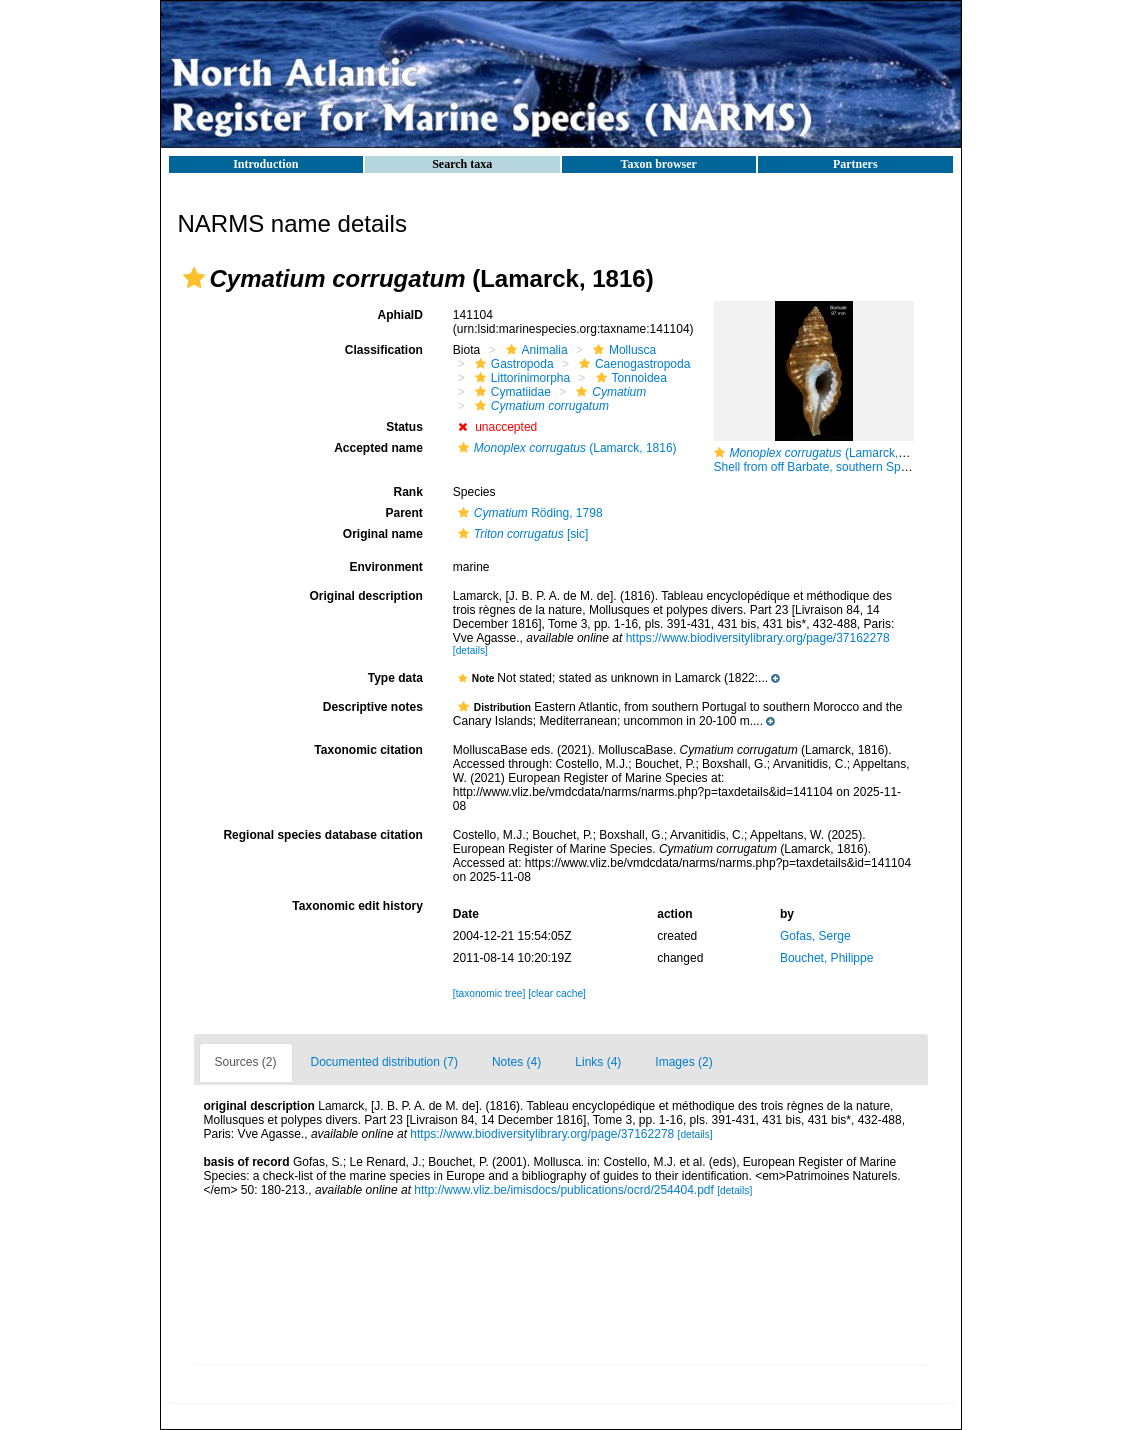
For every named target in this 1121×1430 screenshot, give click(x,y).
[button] (194, 278)
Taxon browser (659, 164)
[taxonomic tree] (489, 993)
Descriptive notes (373, 707)
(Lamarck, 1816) (565, 448)
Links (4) (598, 1062)
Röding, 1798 (528, 513)
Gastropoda (512, 364)
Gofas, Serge (815, 936)
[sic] (520, 534)
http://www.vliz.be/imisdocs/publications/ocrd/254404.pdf (564, 1190)
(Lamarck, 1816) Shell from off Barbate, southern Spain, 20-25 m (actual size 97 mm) (895, 460)
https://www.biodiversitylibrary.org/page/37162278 (758, 638)
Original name (383, 534)
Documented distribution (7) (384, 1062)
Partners (855, 164)
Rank (407, 492)
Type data (395, 678)
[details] (470, 650)
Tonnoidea (629, 378)
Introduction (265, 164)
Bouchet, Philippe (826, 958)
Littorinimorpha (520, 378)
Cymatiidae (510, 392)
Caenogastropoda (632, 364)
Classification (384, 350)
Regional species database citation (322, 835)
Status (404, 427)
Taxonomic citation (368, 750)
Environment (385, 567)
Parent (403, 513)
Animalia (534, 350)
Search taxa (462, 164)
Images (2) (683, 1062)
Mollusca (622, 350)
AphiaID (399, 315)
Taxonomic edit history (357, 906)
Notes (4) (516, 1062)
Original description (365, 596)
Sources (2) (246, 1062)
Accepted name (378, 448)
